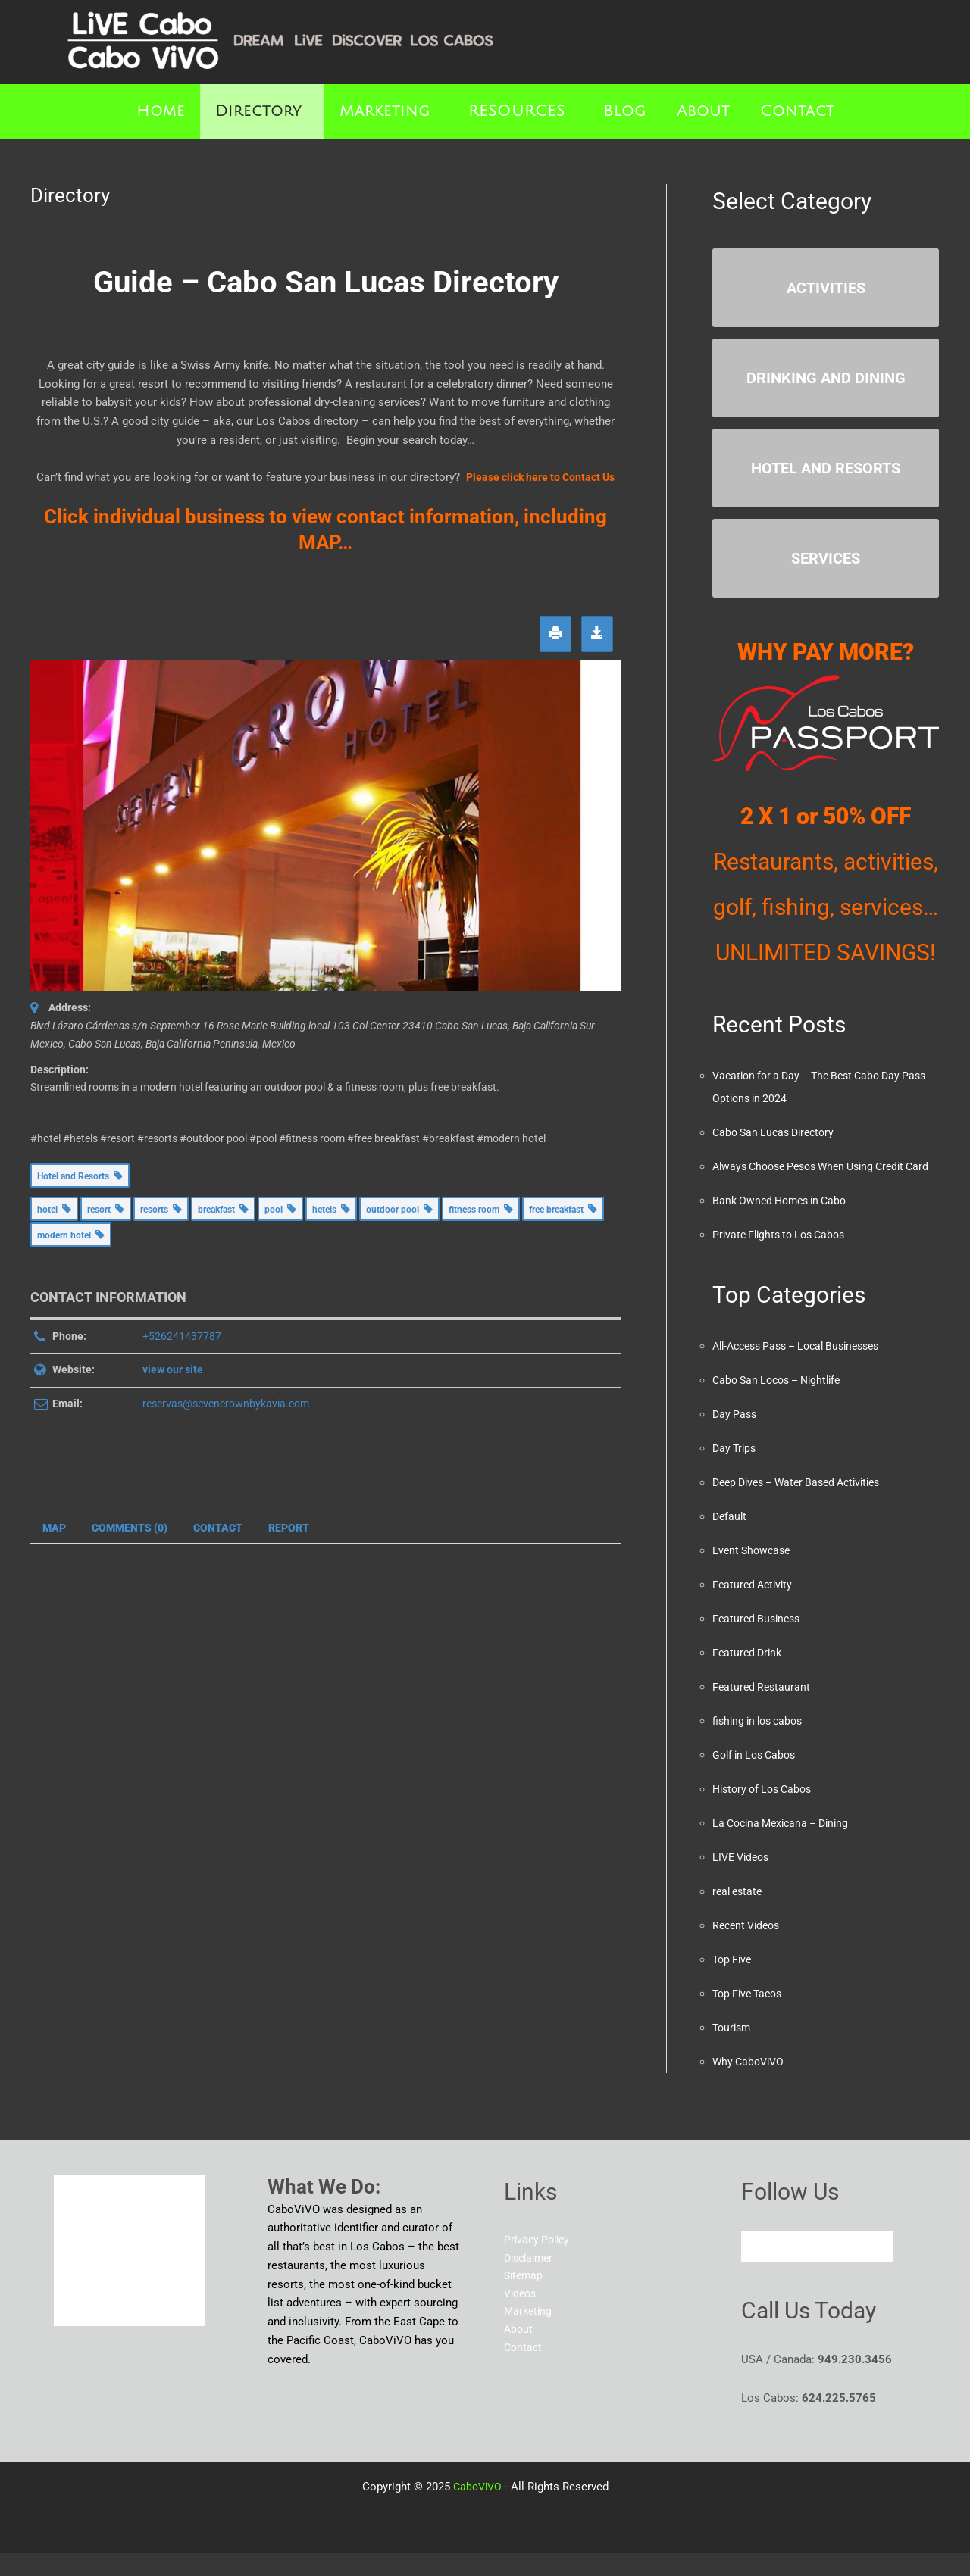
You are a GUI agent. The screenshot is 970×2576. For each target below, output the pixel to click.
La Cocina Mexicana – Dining (786, 1846)
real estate (739, 1914)
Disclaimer (531, 2282)
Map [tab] (54, 1528)
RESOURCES (516, 111)
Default (730, 1539)
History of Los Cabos (766, 1812)
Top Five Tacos (750, 2016)
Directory (258, 111)
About (703, 111)
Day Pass (735, 1437)
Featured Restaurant (763, 1709)
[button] (262, 111)
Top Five (733, 1982)
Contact (797, 111)
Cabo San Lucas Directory (777, 1132)
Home (160, 111)
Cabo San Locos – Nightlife (782, 1403)
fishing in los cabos (761, 1743)
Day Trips (735, 1471)
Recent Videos (749, 1948)
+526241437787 (181, 1336)
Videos (522, 2319)
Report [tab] (288, 1528)
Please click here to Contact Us (541, 477)
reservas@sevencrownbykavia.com (225, 1403)
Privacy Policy (539, 2263)
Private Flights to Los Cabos (784, 1257)
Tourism (733, 2050)
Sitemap (525, 2300)
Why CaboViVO (750, 2084)
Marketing (385, 111)
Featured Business (759, 1641)
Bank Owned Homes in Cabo (784, 1223)
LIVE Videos (743, 1880)
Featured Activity (754, 1607)
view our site (172, 1369)
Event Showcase (754, 1573)
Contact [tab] (217, 1528)
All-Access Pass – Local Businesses (805, 1368)
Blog (624, 111)
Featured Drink (749, 1675)
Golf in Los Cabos (757, 1777)
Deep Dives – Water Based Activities (804, 1505)
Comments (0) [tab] (129, 1528)
